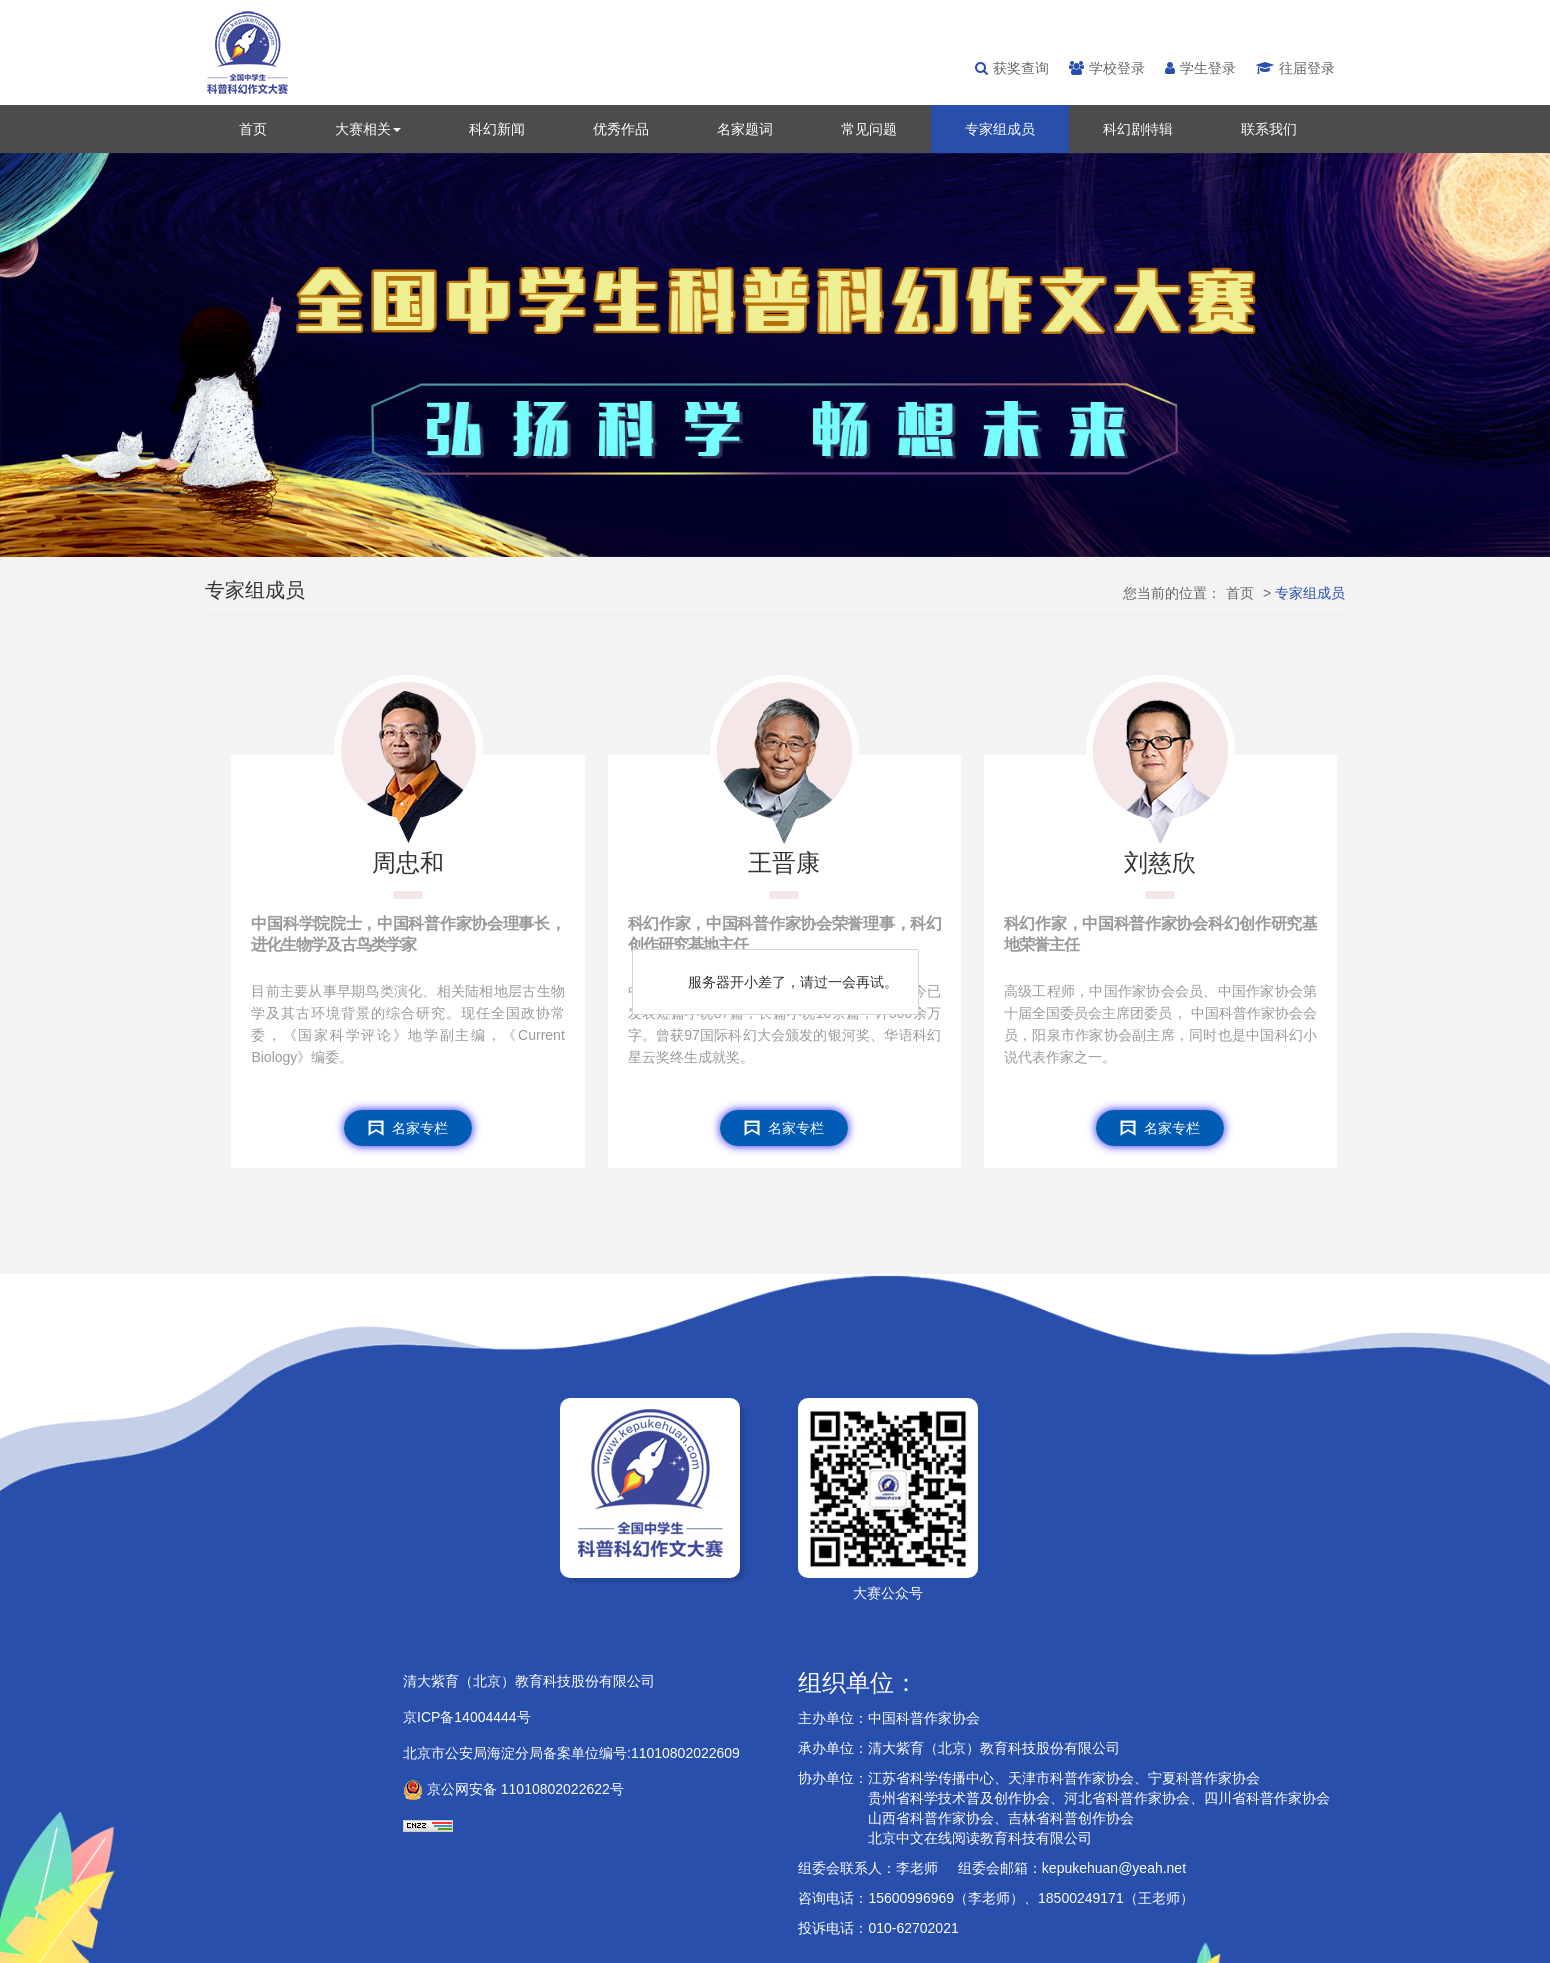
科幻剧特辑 (1138, 129)
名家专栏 (408, 1128)
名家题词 (745, 129)
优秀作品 (621, 129)
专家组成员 (1000, 129)
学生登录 (1200, 68)
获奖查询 (1012, 68)
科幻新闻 (497, 129)
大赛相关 (368, 129)
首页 (253, 129)
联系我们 (1269, 129)
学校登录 (1107, 68)
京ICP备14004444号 (467, 1717)
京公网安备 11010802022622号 (513, 1789)
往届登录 (1295, 68)
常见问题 (869, 129)
